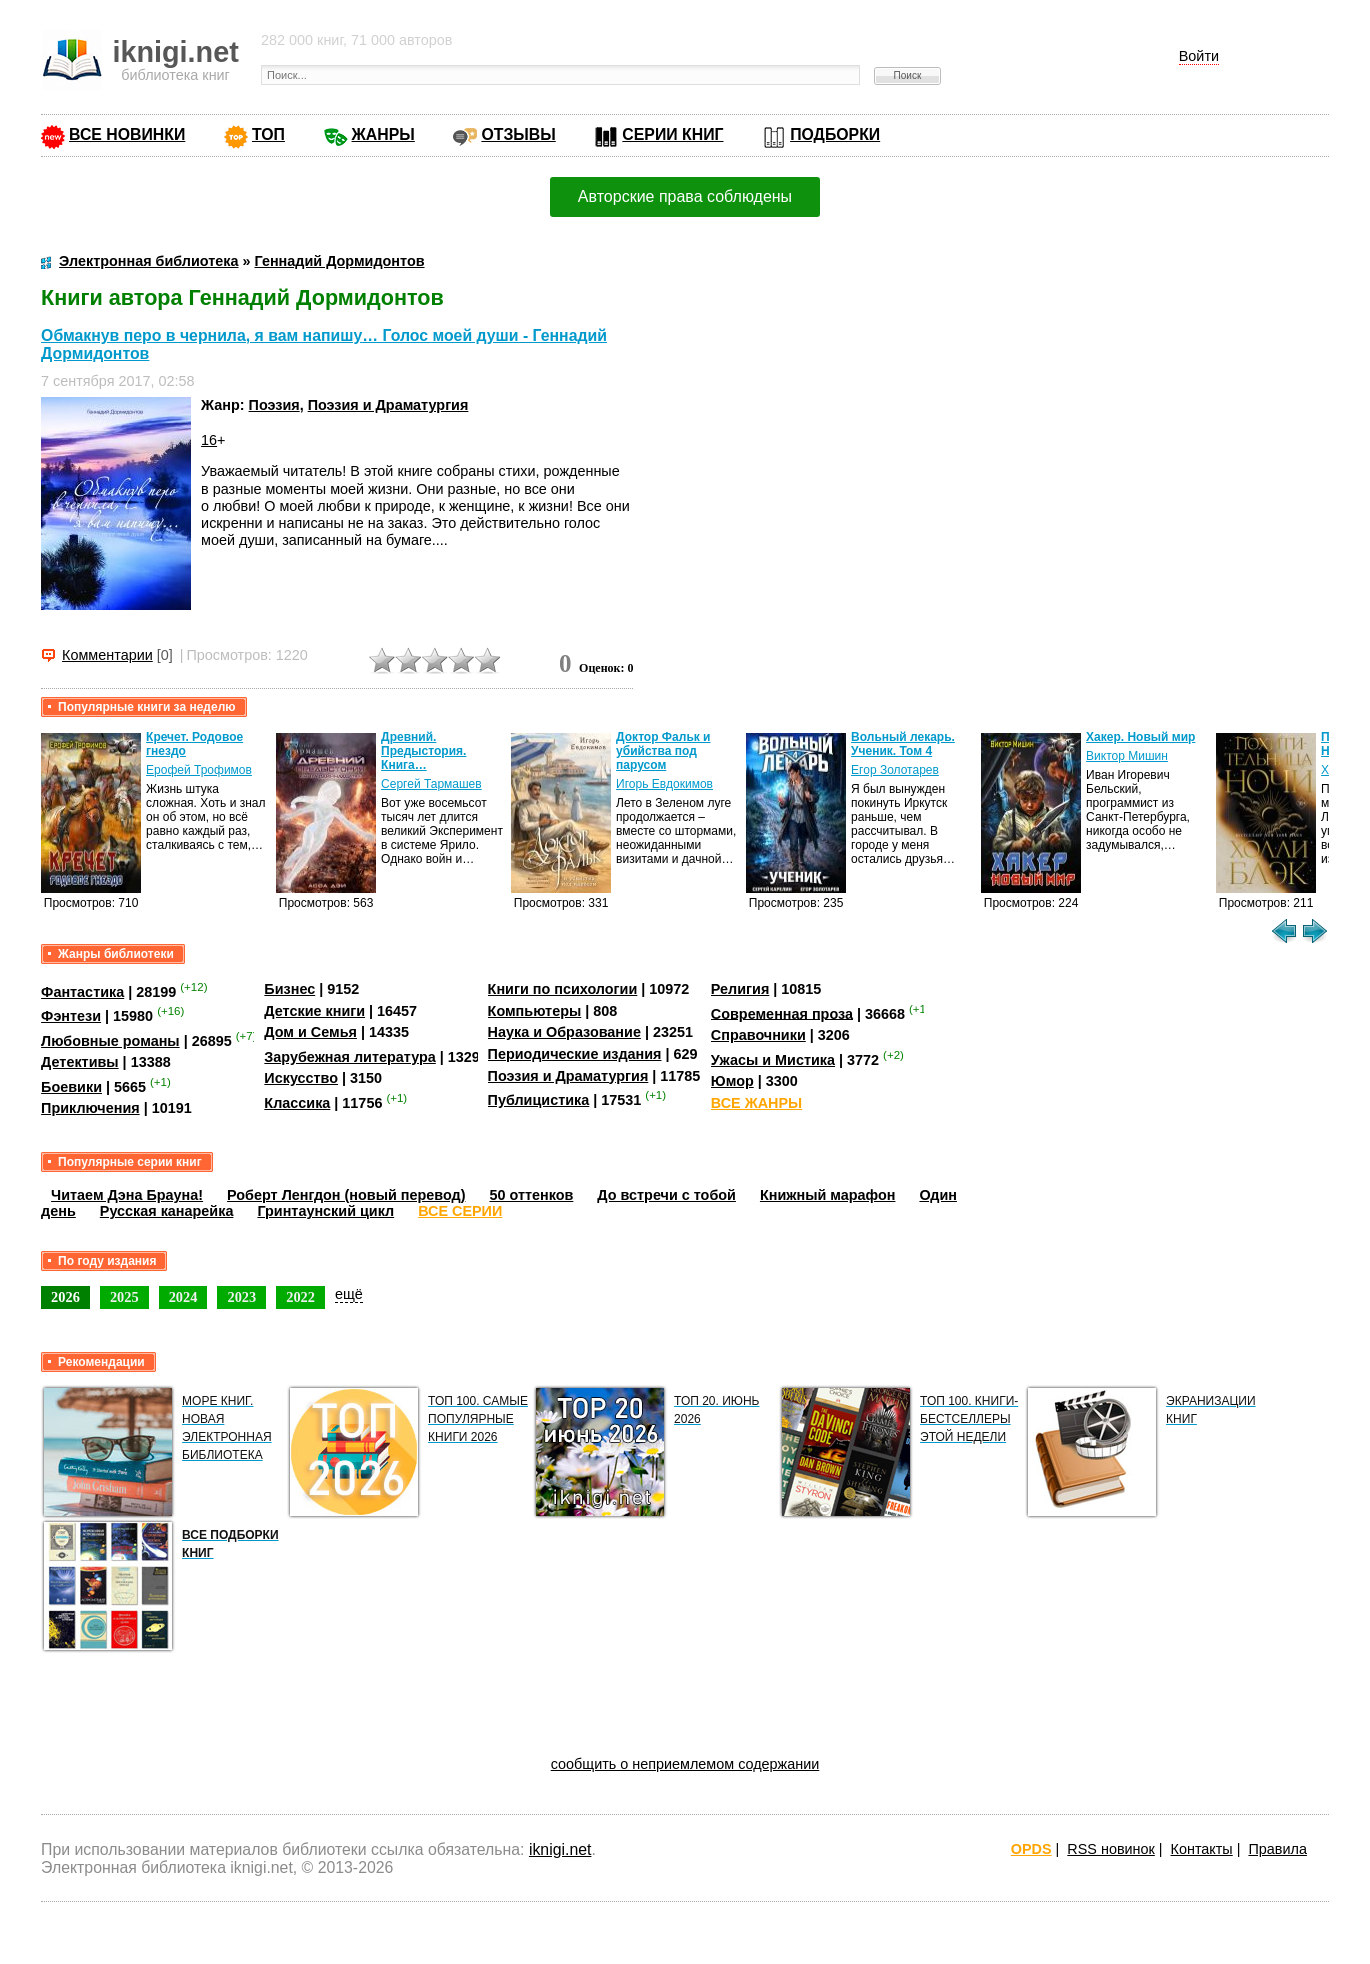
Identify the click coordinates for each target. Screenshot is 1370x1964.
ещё (349, 1294)
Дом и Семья (310, 1032)
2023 (241, 1297)
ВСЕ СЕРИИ (460, 1211)
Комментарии (107, 655)
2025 (124, 1297)
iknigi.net (560, 1849)
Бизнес (289, 989)
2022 (300, 1297)
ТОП (268, 134)
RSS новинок (1110, 1849)
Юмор (732, 1081)
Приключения (90, 1108)
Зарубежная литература (349, 1057)
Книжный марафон (828, 1195)
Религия (740, 989)
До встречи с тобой (666, 1195)
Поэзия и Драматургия (388, 405)
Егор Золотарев (895, 770)
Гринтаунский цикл (325, 1211)
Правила (1277, 1849)
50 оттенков (531, 1195)
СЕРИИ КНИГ (672, 134)
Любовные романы (110, 1041)
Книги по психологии (563, 989)
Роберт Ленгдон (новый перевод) (346, 1195)
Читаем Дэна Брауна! (127, 1195)
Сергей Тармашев (431, 784)
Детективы (80, 1062)
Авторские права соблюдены (685, 196)
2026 (65, 1297)
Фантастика (82, 992)
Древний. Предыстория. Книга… (423, 751)
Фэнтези (71, 1016)
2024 (183, 1297)
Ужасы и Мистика (773, 1060)
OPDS (1031, 1849)
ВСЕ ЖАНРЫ (756, 1103)
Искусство (301, 1078)
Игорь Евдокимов (664, 784)
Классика (297, 1103)
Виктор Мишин (1127, 756)
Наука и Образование (564, 1032)
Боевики (71, 1087)
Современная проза (782, 1013)
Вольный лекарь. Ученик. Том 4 (903, 744)
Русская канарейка (167, 1211)
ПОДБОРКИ (835, 134)
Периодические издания (575, 1054)
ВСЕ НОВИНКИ (127, 134)
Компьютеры (535, 1011)
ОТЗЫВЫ (518, 134)
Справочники (758, 1035)
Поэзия (274, 405)
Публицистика (539, 1100)
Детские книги (314, 1011)
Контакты (1202, 1849)
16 (209, 440)
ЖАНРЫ (383, 134)
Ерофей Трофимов (199, 770)
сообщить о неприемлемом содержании (685, 1764)
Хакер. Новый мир (1140, 737)
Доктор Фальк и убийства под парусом (663, 751)
